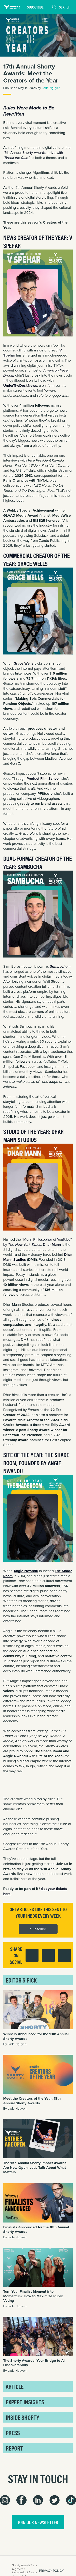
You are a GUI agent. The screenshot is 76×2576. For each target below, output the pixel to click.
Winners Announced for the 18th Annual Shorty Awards (36, 2036)
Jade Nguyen (51, 88)
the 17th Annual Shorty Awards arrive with (37, 152)
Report (14, 2448)
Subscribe (35, 7)
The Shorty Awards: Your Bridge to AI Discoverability (34, 2362)
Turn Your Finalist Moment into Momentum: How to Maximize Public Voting (33, 2296)
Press (13, 2432)
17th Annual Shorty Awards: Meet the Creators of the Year (30, 73)
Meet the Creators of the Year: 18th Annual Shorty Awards (32, 2100)
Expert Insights (25, 2401)
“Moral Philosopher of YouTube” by (37, 1242)
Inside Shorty (22, 2417)
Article (15, 2386)
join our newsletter (38, 2522)
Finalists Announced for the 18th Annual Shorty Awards (36, 2229)
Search (61, 7)
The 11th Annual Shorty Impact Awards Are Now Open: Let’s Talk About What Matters (34, 2167)
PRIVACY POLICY (51, 2570)
